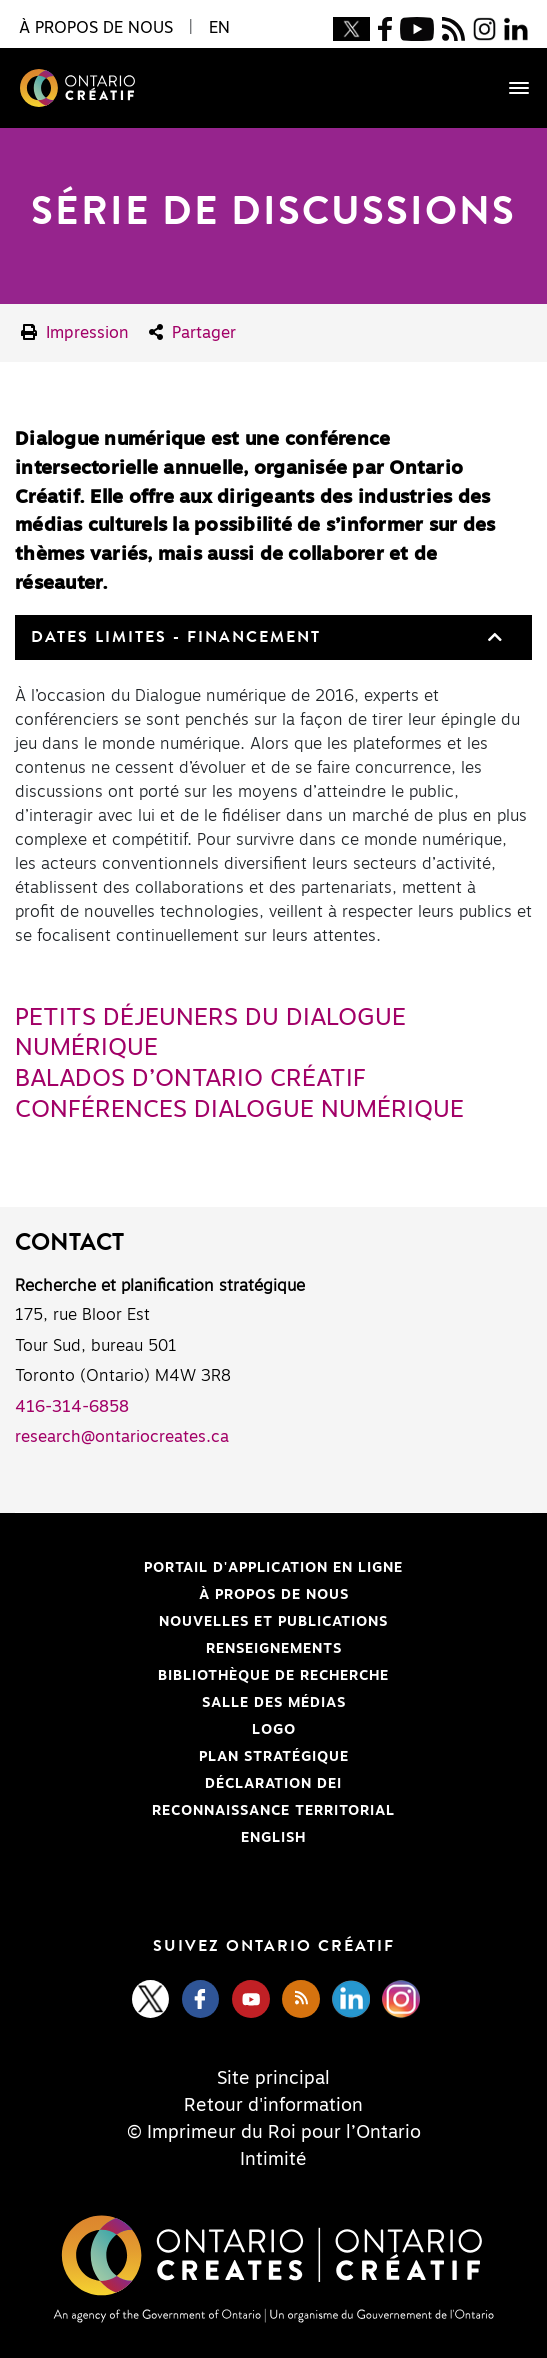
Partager (192, 332)
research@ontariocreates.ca (122, 1437)
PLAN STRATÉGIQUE (274, 1757)
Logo (274, 1730)
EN (219, 28)
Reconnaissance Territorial (205, 1811)
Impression (75, 332)
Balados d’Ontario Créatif (190, 1079)
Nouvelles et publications (273, 1622)
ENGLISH (273, 1838)
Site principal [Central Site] (273, 2079)
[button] (492, 637)
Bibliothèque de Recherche (202, 1676)
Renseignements (274, 1649)
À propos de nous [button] (96, 28)
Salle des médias (274, 1703)
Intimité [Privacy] (273, 2160)
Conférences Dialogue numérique (239, 1110)
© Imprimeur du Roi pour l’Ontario (274, 2133)
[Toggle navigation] (509, 88)
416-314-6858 (72, 1407)
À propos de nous (274, 1595)
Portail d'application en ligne (209, 1568)
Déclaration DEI (178, 1784)
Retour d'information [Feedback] (273, 2106)
